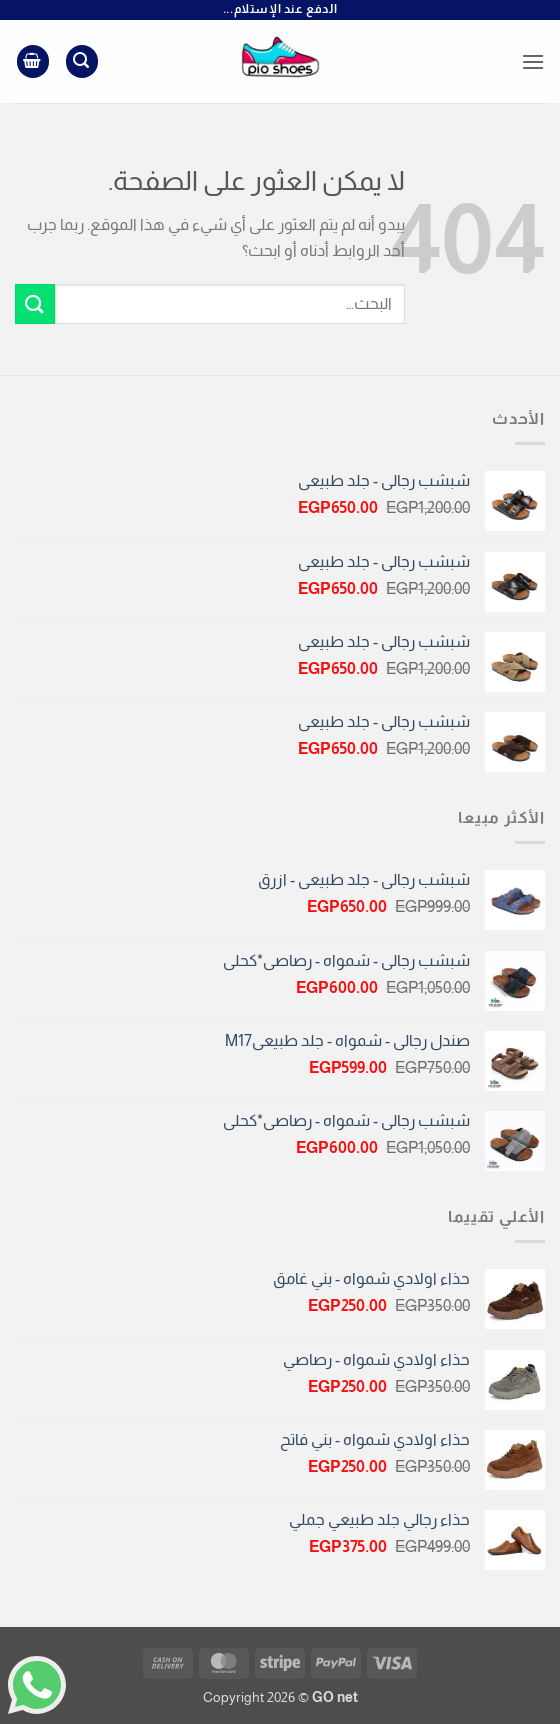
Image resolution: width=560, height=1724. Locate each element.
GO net (335, 1697)
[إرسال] (35, 303)
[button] (533, 61)
